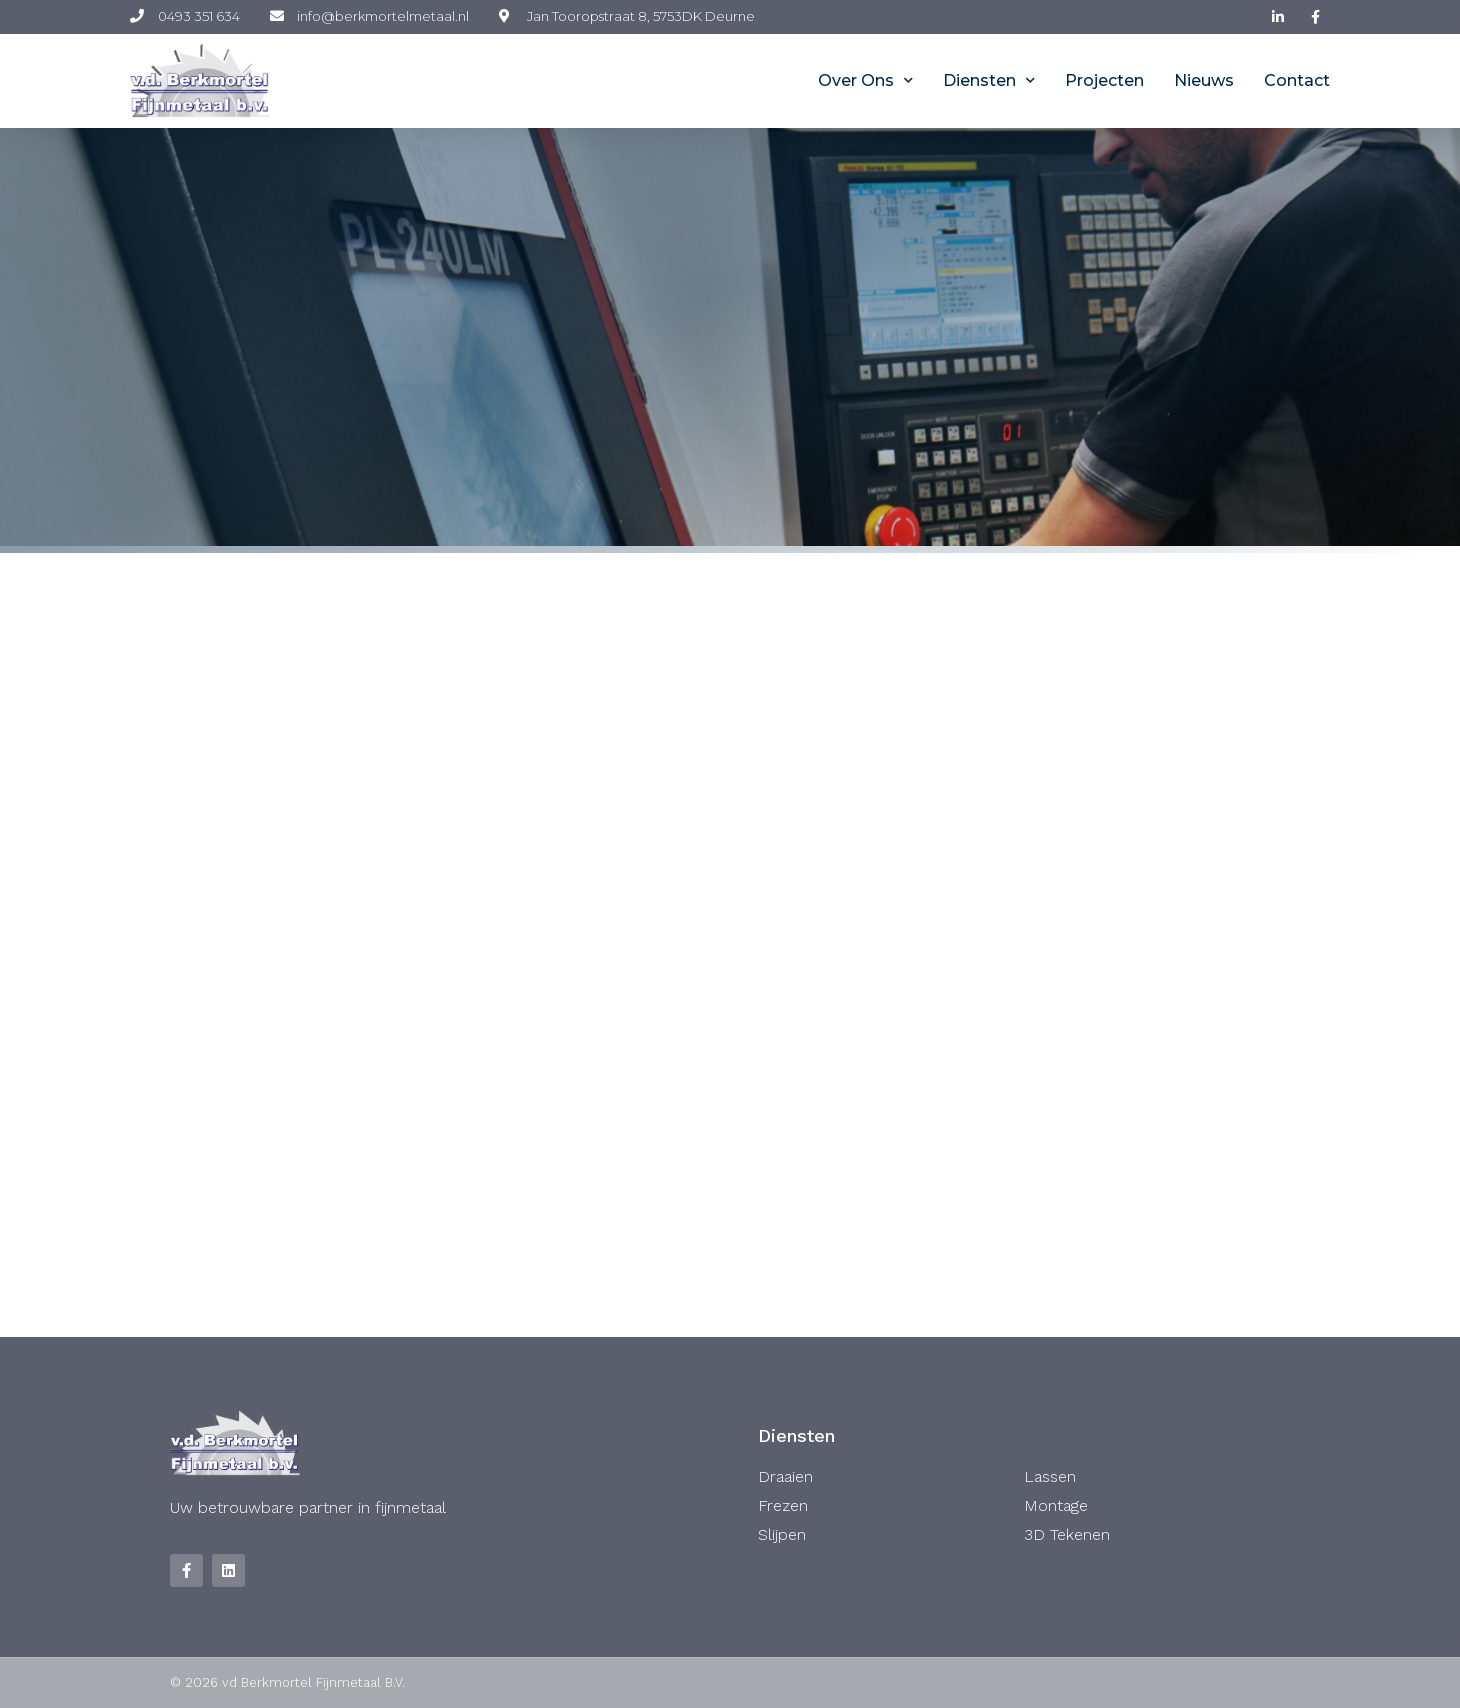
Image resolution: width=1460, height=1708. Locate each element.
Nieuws (1204, 80)
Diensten (989, 80)
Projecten (1104, 80)
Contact (1297, 80)
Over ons (865, 80)
